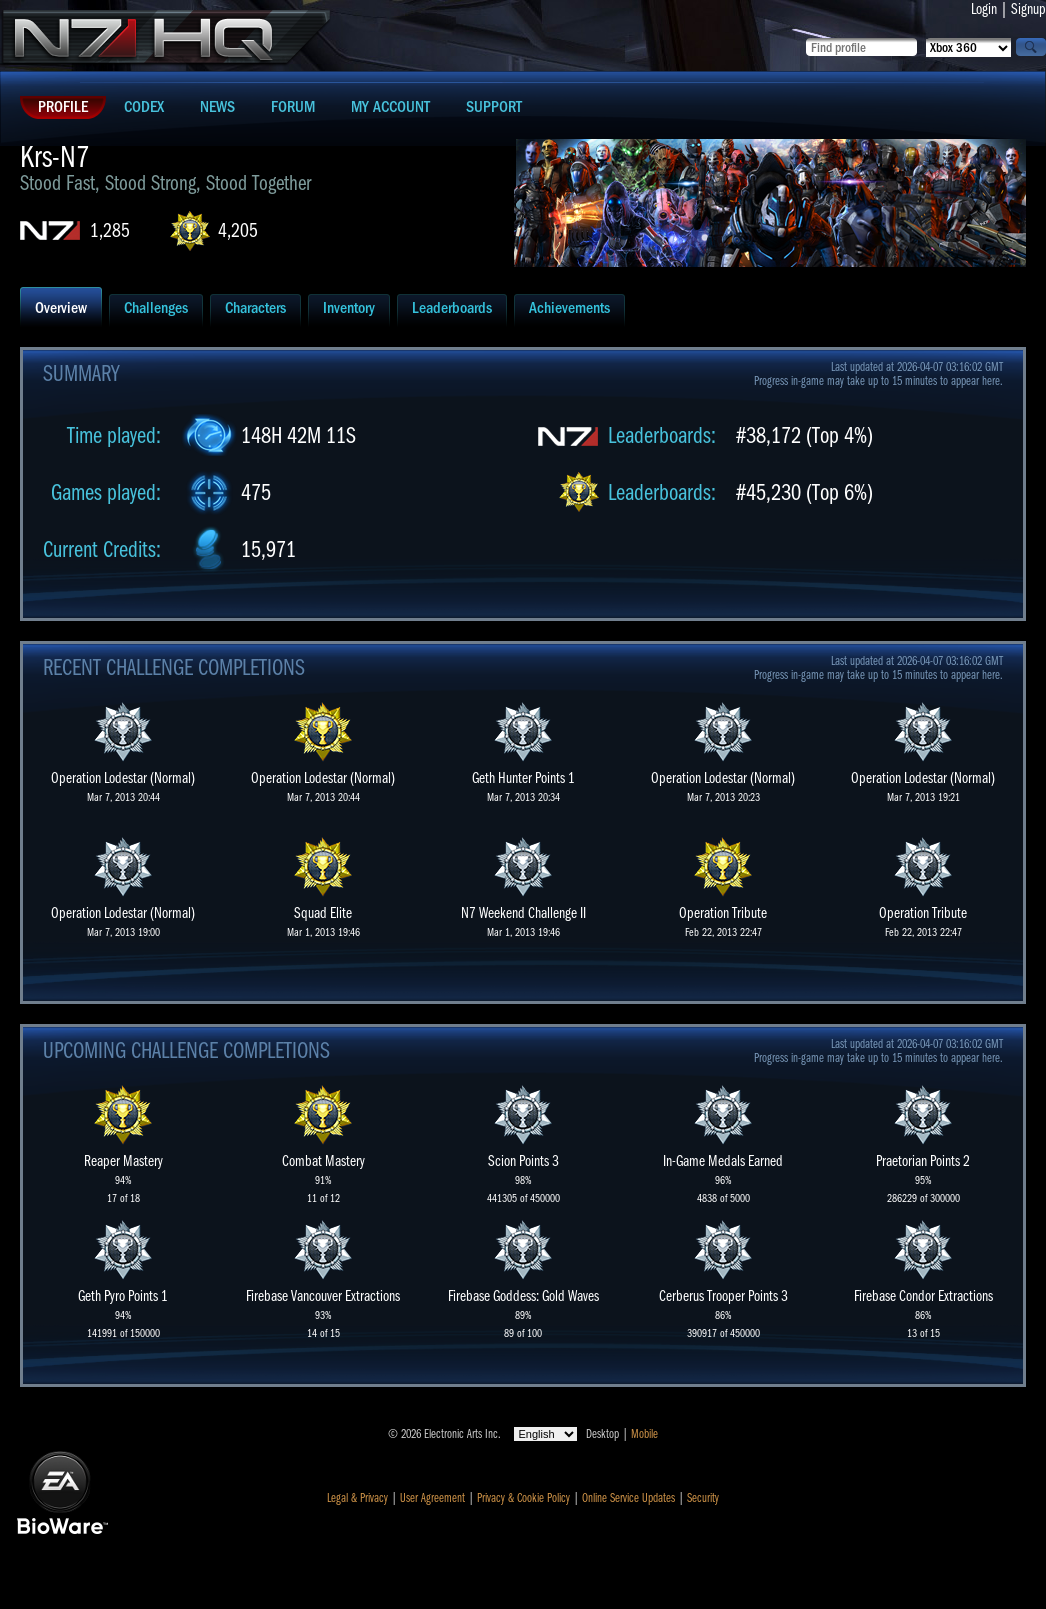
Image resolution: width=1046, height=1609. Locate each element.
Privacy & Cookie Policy (523, 1498)
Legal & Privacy (357, 1498)
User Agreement (432, 1498)
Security (703, 1498)
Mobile (644, 1434)
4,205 (238, 230)
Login (984, 9)
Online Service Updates (628, 1498)
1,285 (110, 230)
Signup (1028, 9)
